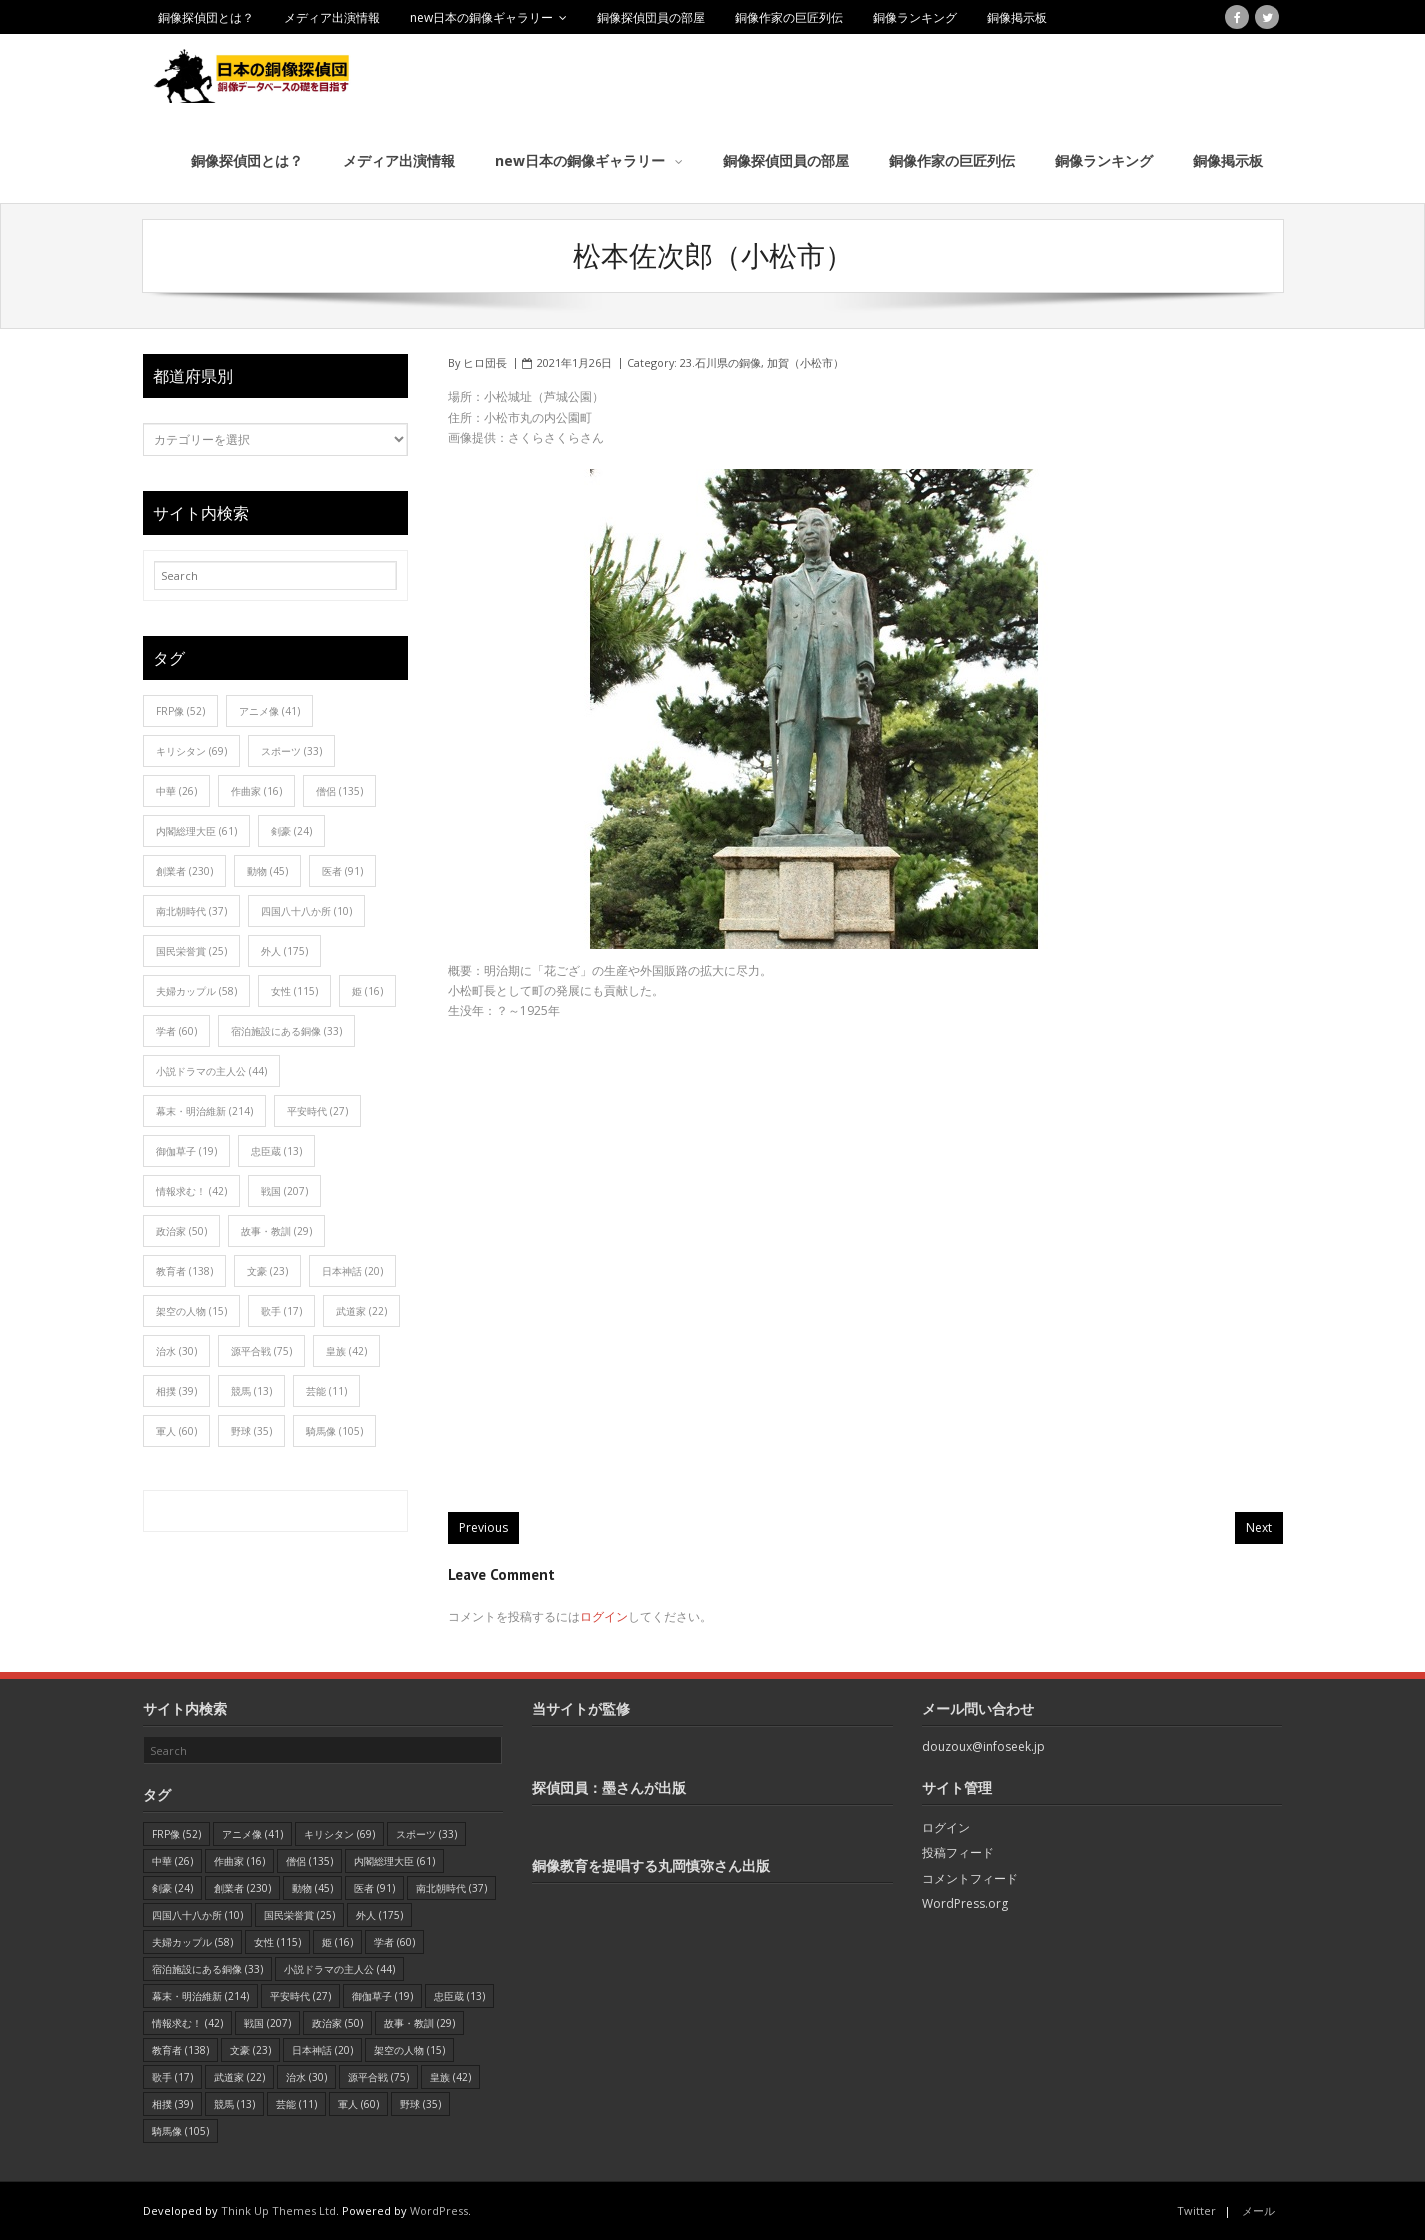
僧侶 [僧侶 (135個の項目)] (339, 790)
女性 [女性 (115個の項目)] (294, 990)
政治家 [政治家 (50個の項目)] (181, 1230)
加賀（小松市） (805, 361)
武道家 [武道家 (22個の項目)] (361, 1310)
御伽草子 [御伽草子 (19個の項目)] (186, 1150)
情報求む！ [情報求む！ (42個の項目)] (191, 1190)
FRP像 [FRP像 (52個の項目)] (180, 710)
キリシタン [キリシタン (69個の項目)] (191, 750)
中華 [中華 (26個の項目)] (176, 790)
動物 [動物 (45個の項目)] (267, 870)
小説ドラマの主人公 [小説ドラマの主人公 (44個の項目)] (211, 1070)
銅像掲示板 (1017, 17)
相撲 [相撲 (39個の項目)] (176, 1390)
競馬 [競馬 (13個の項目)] (251, 1390)
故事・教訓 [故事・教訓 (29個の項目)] (276, 1230)
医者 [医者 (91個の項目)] (342, 870)
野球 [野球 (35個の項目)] (251, 1430)
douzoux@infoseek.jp (983, 1745)
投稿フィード (958, 1851)
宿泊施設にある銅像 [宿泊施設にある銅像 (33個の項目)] (286, 1030)
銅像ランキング (915, 17)
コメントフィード (970, 1877)
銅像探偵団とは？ (206, 17)
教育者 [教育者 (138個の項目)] (184, 1270)
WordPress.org (965, 1902)
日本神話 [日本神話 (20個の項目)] (352, 1270)
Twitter (1196, 2209)
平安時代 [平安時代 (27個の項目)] (317, 1110)
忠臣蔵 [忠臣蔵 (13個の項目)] (276, 1150)
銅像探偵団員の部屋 (651, 17)
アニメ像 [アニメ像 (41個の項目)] (269, 710)
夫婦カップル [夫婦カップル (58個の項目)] (196, 990)
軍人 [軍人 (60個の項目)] (176, 1430)
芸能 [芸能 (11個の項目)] (326, 1390)
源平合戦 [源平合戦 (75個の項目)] (261, 1350)
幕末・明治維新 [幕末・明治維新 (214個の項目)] (204, 1110)
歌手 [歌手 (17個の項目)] (281, 1310)
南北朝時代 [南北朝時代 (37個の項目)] (191, 910)
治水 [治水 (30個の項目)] (176, 1350)
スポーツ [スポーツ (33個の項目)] (291, 750)
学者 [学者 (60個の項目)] (176, 1030)
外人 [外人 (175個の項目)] (284, 950)
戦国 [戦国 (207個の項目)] (284, 1190)
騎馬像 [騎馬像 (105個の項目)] (334, 1430)
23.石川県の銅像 (720, 361)
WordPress (439, 2209)
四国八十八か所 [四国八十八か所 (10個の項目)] (306, 910)
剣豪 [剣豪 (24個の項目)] (291, 830)
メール (1258, 2209)
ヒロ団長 (485, 361)
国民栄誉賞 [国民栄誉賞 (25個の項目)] (191, 950)
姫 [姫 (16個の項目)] (367, 990)
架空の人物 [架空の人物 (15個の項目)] (191, 1310)
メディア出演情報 (332, 17)
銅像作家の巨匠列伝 (789, 17)
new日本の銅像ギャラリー (481, 17)
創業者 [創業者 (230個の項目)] (184, 870)
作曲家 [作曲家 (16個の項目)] (256, 790)
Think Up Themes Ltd (278, 2209)
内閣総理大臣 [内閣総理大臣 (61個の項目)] (196, 830)
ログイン (604, 1615)
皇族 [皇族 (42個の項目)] (346, 1350)
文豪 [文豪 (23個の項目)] (267, 1270)
